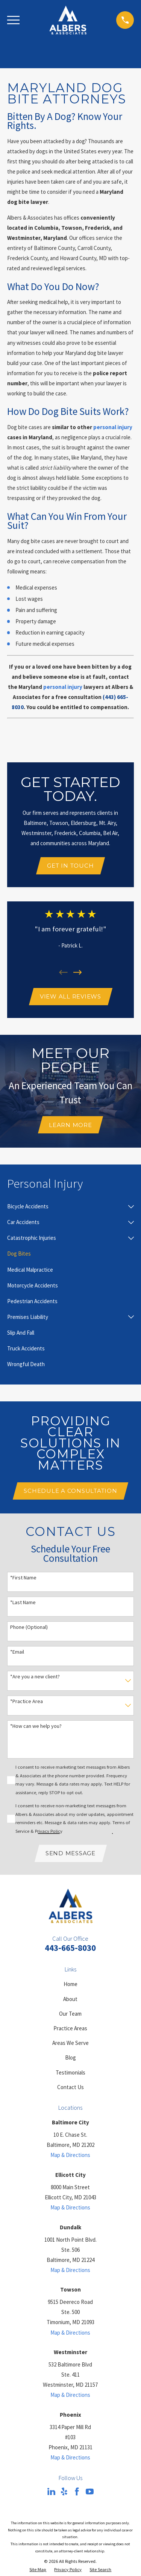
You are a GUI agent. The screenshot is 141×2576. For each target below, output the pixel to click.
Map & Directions (70, 2154)
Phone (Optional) (29, 1627)
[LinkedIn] (51, 2491)
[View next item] (77, 972)
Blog (70, 2057)
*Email (17, 1652)
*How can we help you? (36, 1726)
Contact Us (70, 2087)
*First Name (23, 1578)
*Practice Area (26, 1701)
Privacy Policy (48, 1831)
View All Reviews (70, 996)
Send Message (70, 1853)
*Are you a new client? (35, 1676)
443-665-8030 (70, 1948)
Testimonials (70, 2072)
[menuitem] (66, 1206)
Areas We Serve (70, 2042)
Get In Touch (70, 865)
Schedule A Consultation (70, 1490)
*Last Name (23, 1602)
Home (70, 1984)
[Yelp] (64, 2491)
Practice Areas (70, 2028)
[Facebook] (77, 2491)
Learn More (70, 1125)
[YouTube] (90, 2491)
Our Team (70, 2013)
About (70, 1999)
